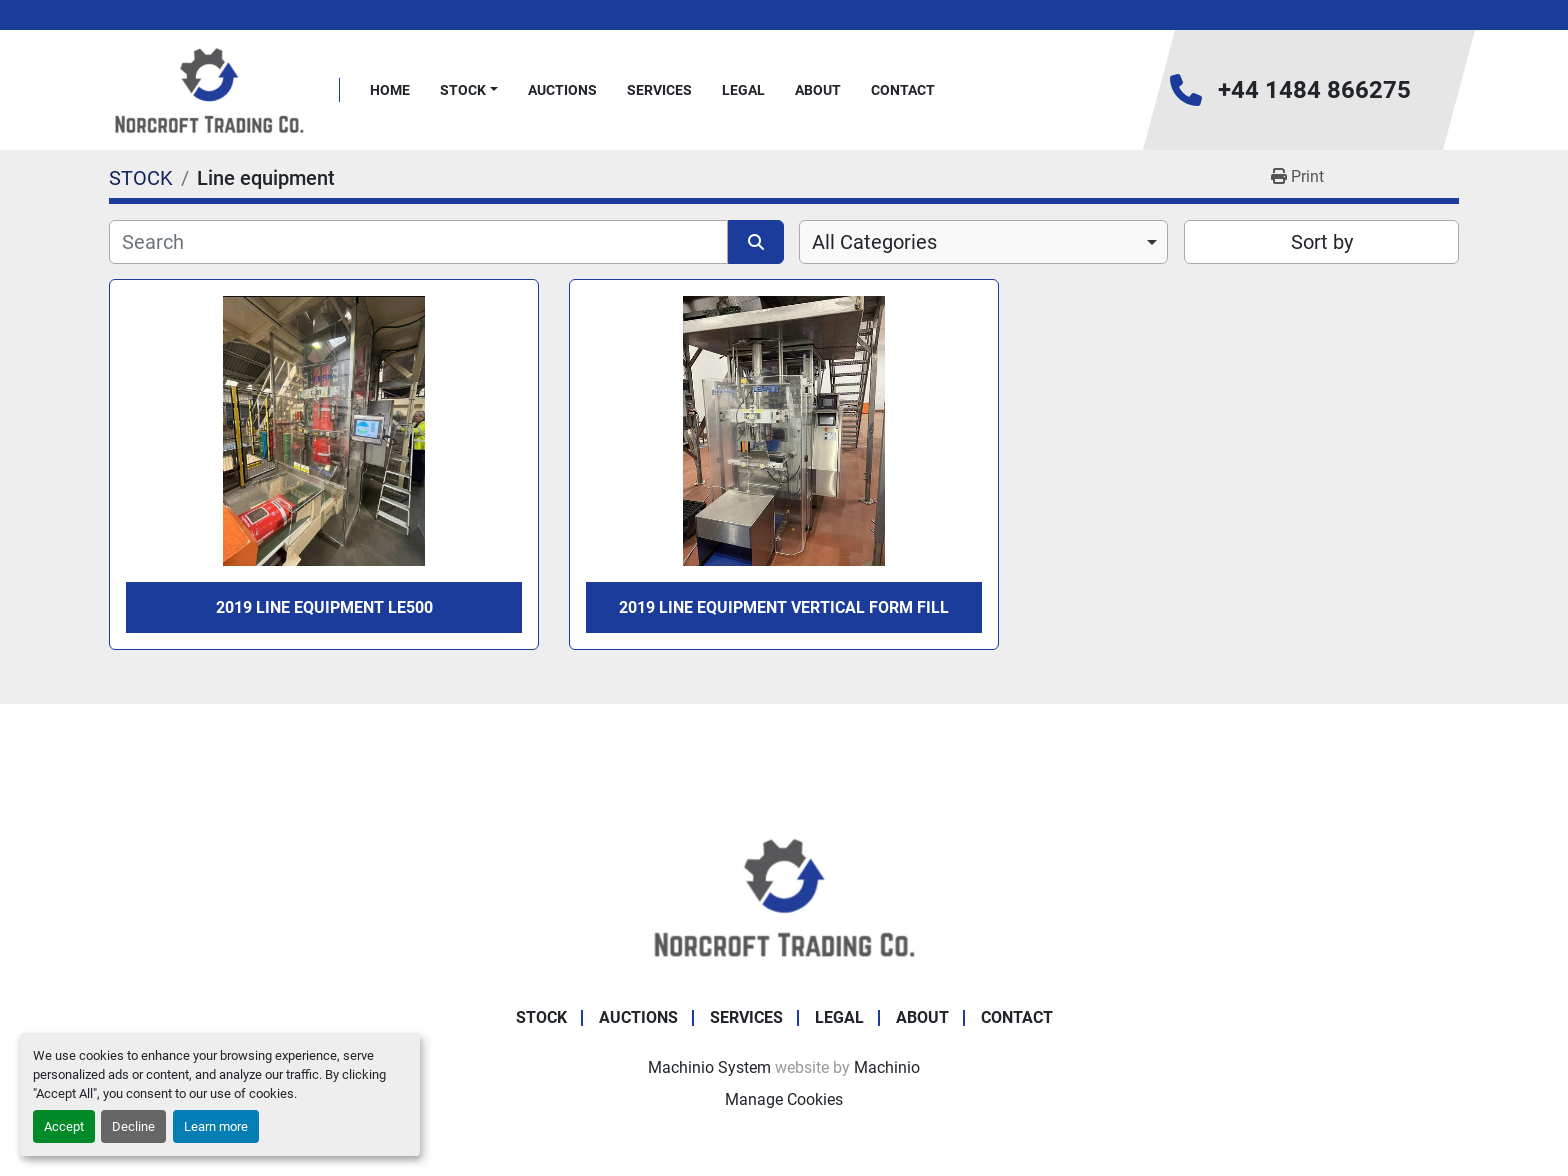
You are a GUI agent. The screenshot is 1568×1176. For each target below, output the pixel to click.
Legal (743, 90)
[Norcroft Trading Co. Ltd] (784, 895)
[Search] (418, 242)
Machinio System (709, 1067)
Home (390, 90)
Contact (903, 90)
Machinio (887, 1067)
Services (659, 90)
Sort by (1322, 242)
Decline (133, 1126)
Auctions (562, 90)
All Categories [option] (874, 242)
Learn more (216, 1126)
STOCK (463, 90)
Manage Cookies (784, 1099)
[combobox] (983, 242)
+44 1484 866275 (1314, 90)
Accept (64, 1126)
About (818, 90)
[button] (469, 90)
